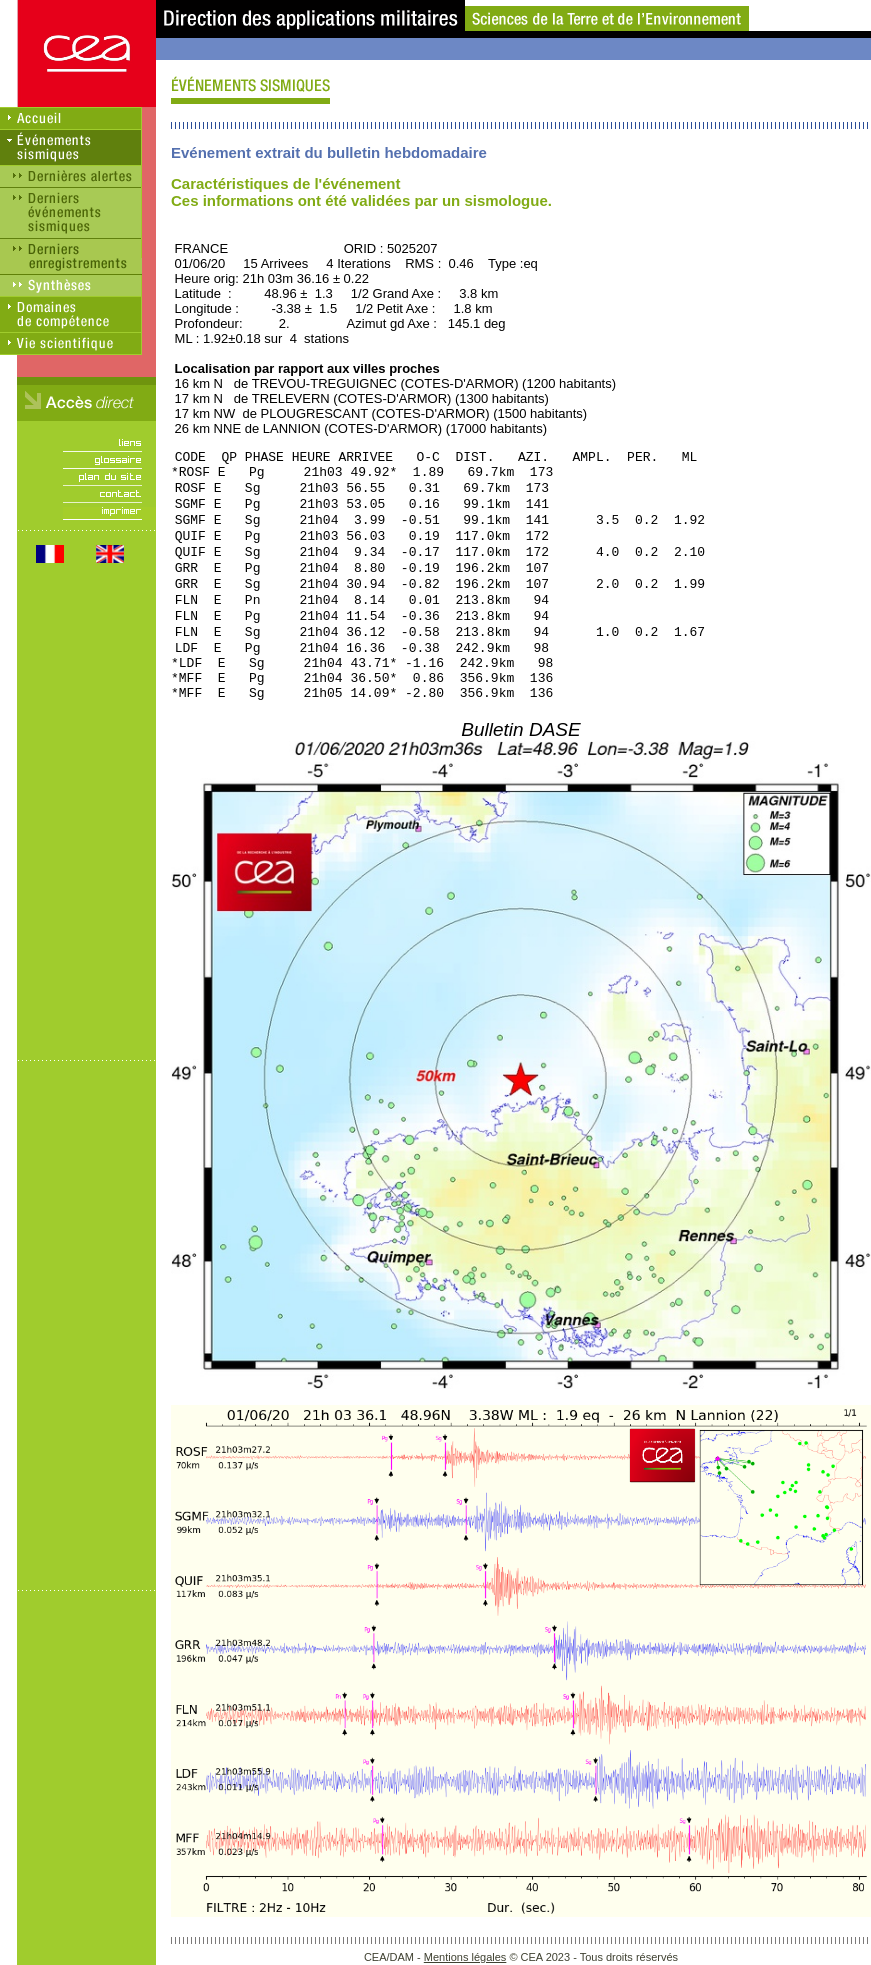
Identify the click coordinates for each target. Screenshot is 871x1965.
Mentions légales (465, 1957)
